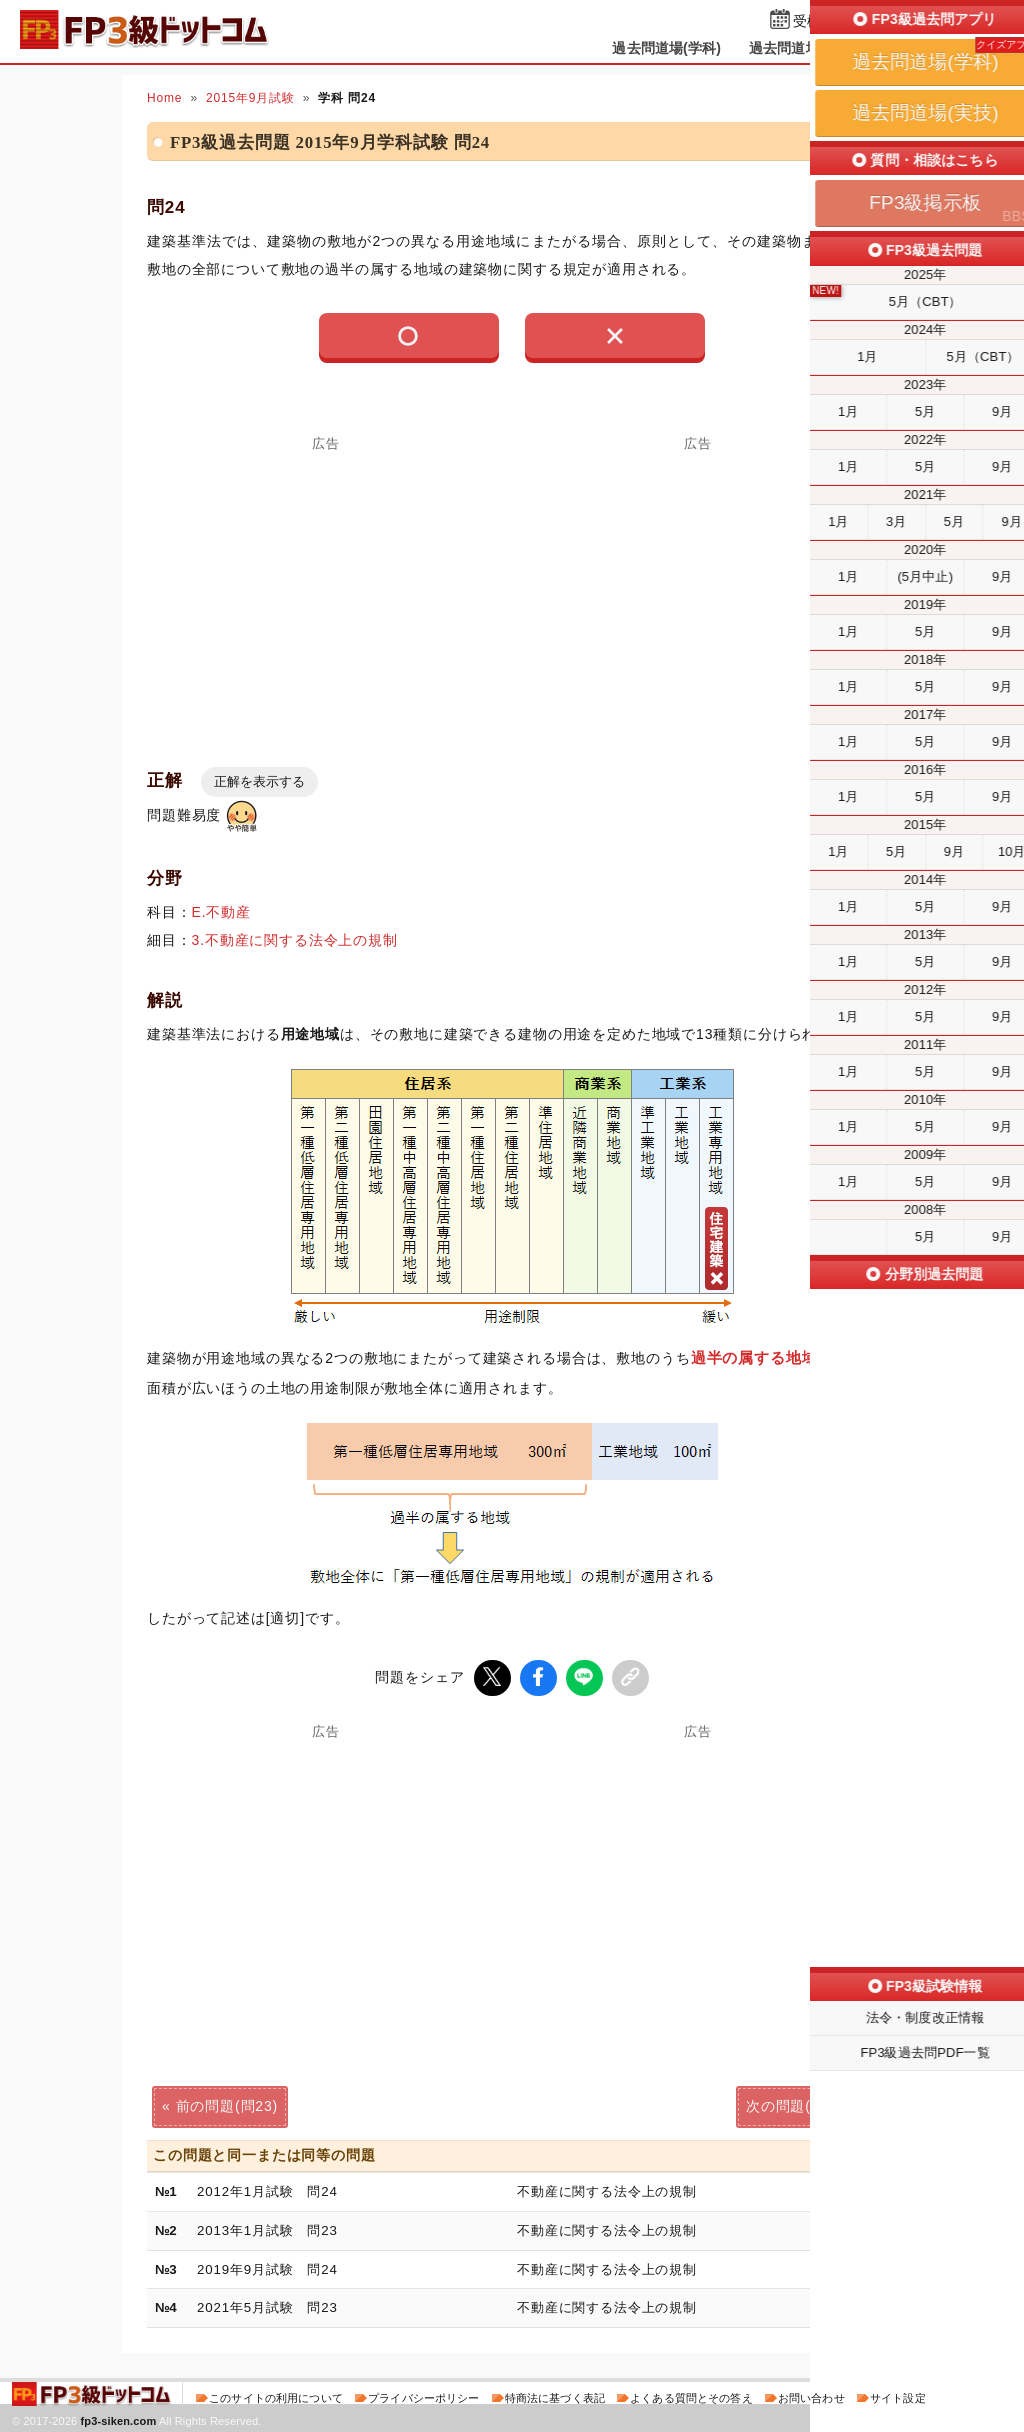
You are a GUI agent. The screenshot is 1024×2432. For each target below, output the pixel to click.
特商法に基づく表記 (555, 2396)
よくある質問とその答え (691, 2396)
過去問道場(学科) (666, 48)
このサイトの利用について (276, 2396)
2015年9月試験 (250, 98)
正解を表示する (259, 781)
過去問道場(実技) (803, 48)
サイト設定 (898, 2396)
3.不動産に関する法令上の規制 (295, 940)
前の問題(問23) (227, 2104)
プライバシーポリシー (423, 2396)
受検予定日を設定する (863, 21)
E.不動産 (221, 912)
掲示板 (907, 48)
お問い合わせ (811, 2396)
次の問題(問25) (797, 2104)
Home (164, 98)
